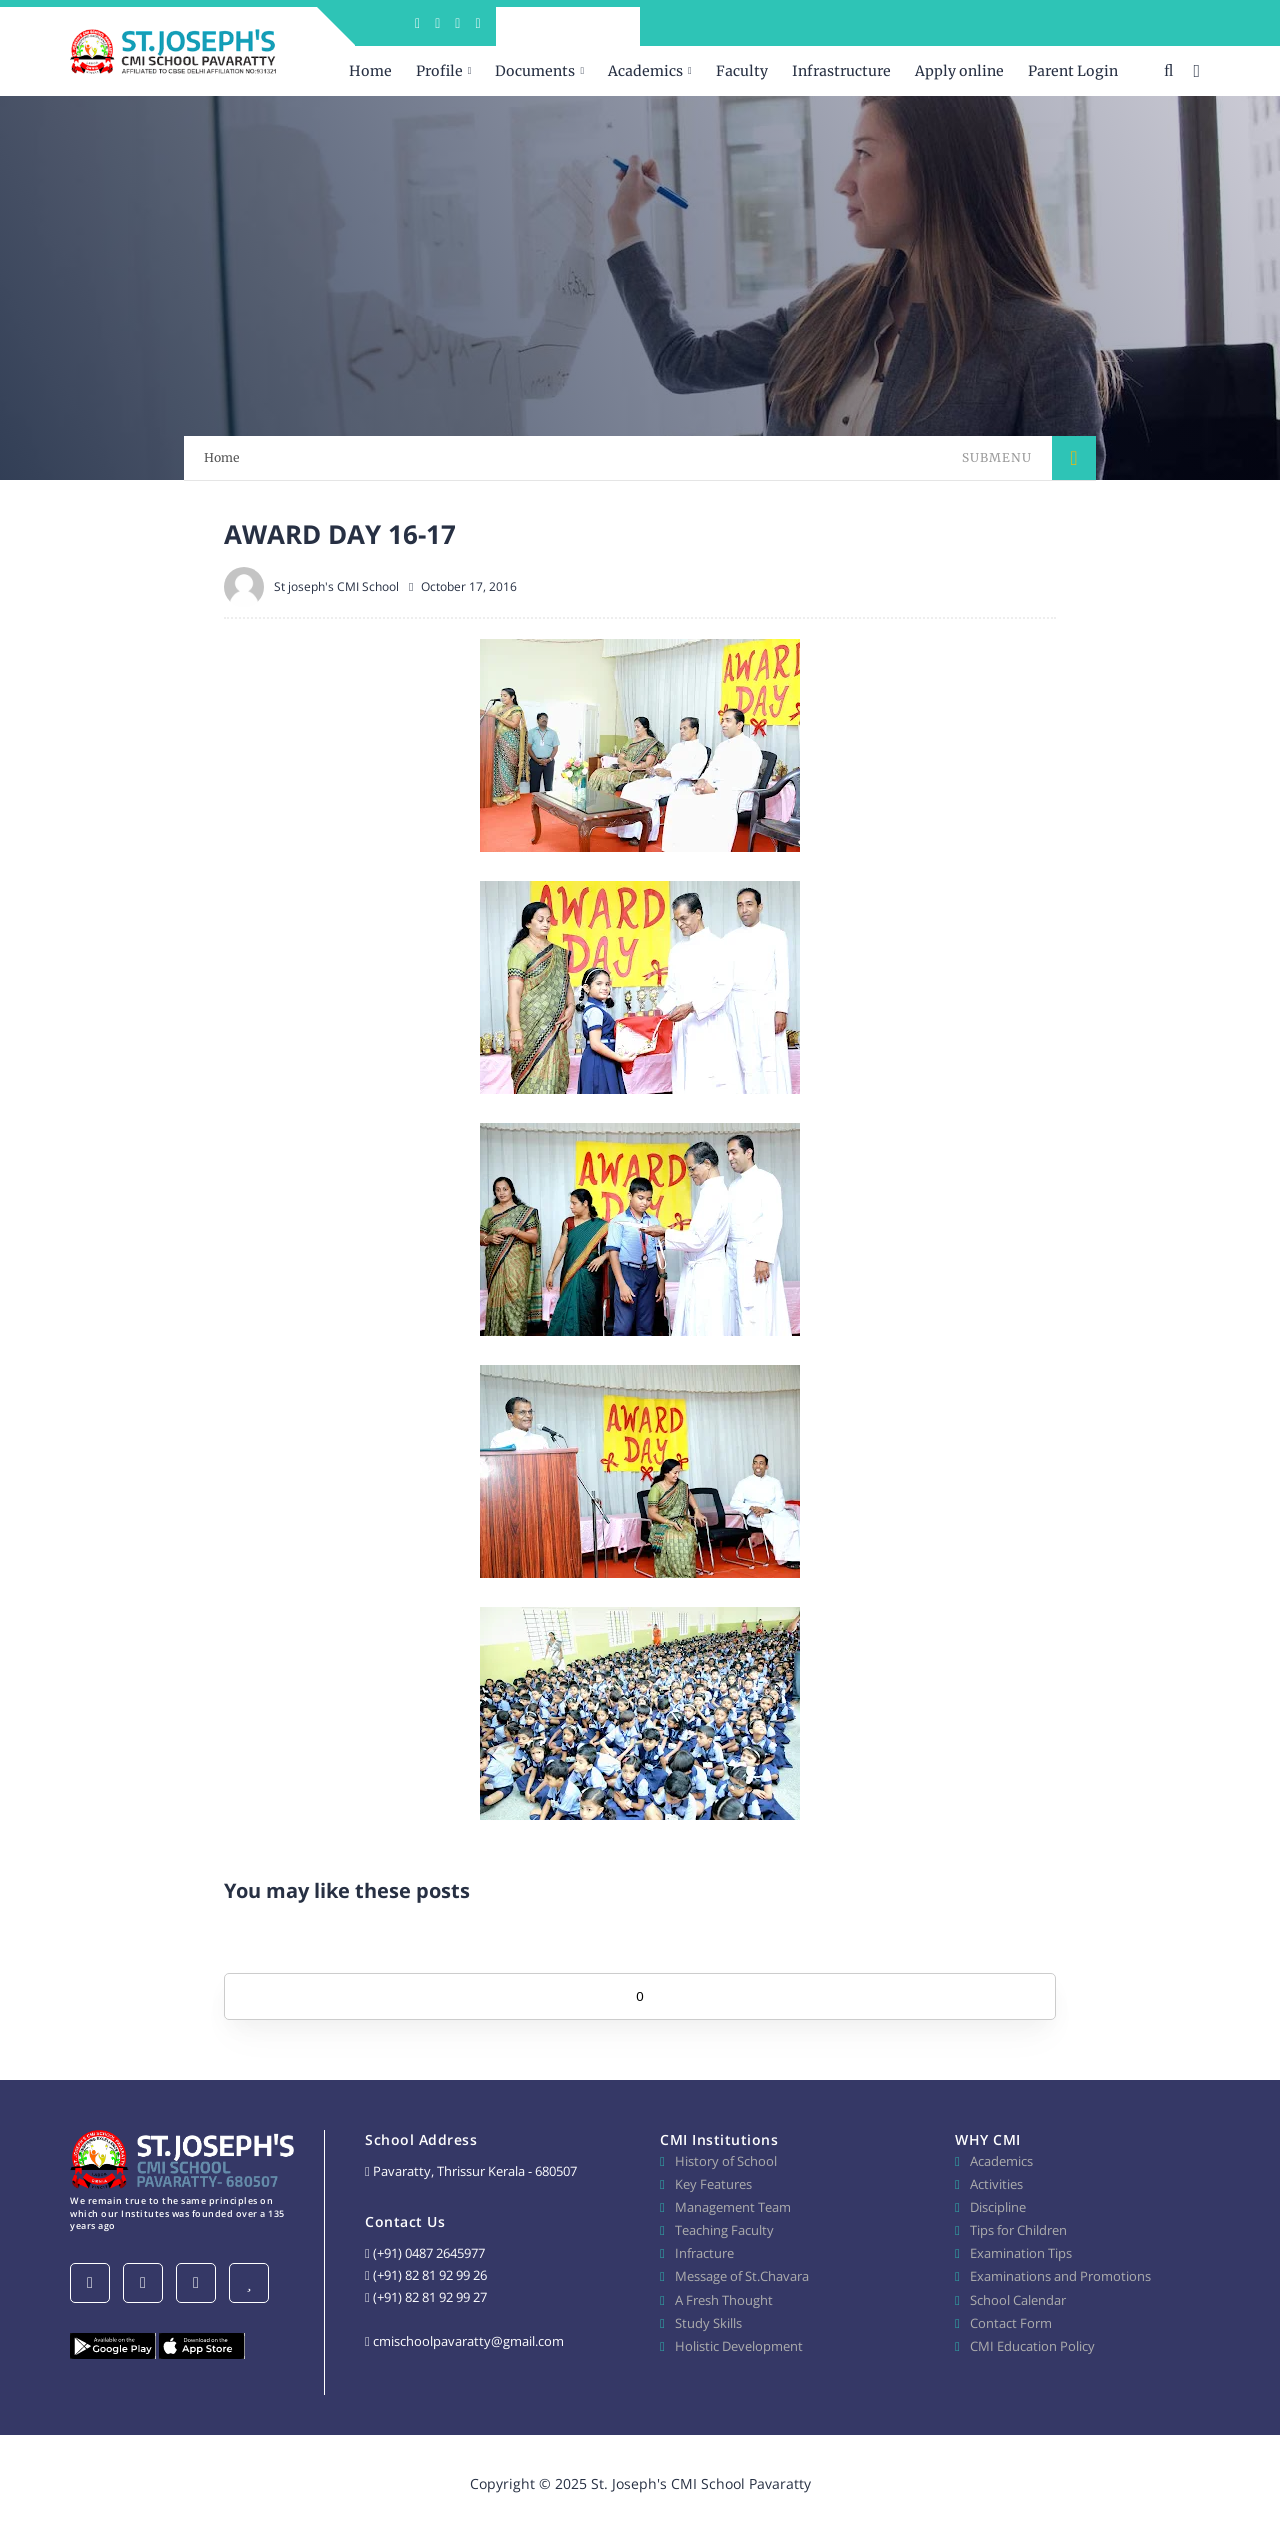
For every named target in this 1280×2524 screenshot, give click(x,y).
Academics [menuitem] (645, 71)
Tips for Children (1018, 2230)
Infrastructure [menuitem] (841, 71)
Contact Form (1011, 2323)
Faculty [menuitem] (742, 71)
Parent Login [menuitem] (1073, 71)
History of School (726, 2161)
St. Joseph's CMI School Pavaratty (701, 2483)
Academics (1001, 2161)
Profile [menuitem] (439, 71)
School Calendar (1018, 2300)
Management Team (733, 2207)
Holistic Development (739, 2346)
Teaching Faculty (724, 2230)
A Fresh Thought (724, 2300)
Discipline (998, 2207)
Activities (996, 2184)
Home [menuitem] (370, 71)
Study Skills (708, 2323)
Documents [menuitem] (535, 71)
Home (222, 457)
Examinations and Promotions (1060, 2276)
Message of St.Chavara (742, 2276)
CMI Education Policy (1032, 2346)
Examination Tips (1021, 2253)
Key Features (713, 2184)
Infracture (704, 2253)
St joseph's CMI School (336, 586)
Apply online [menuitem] (959, 71)
